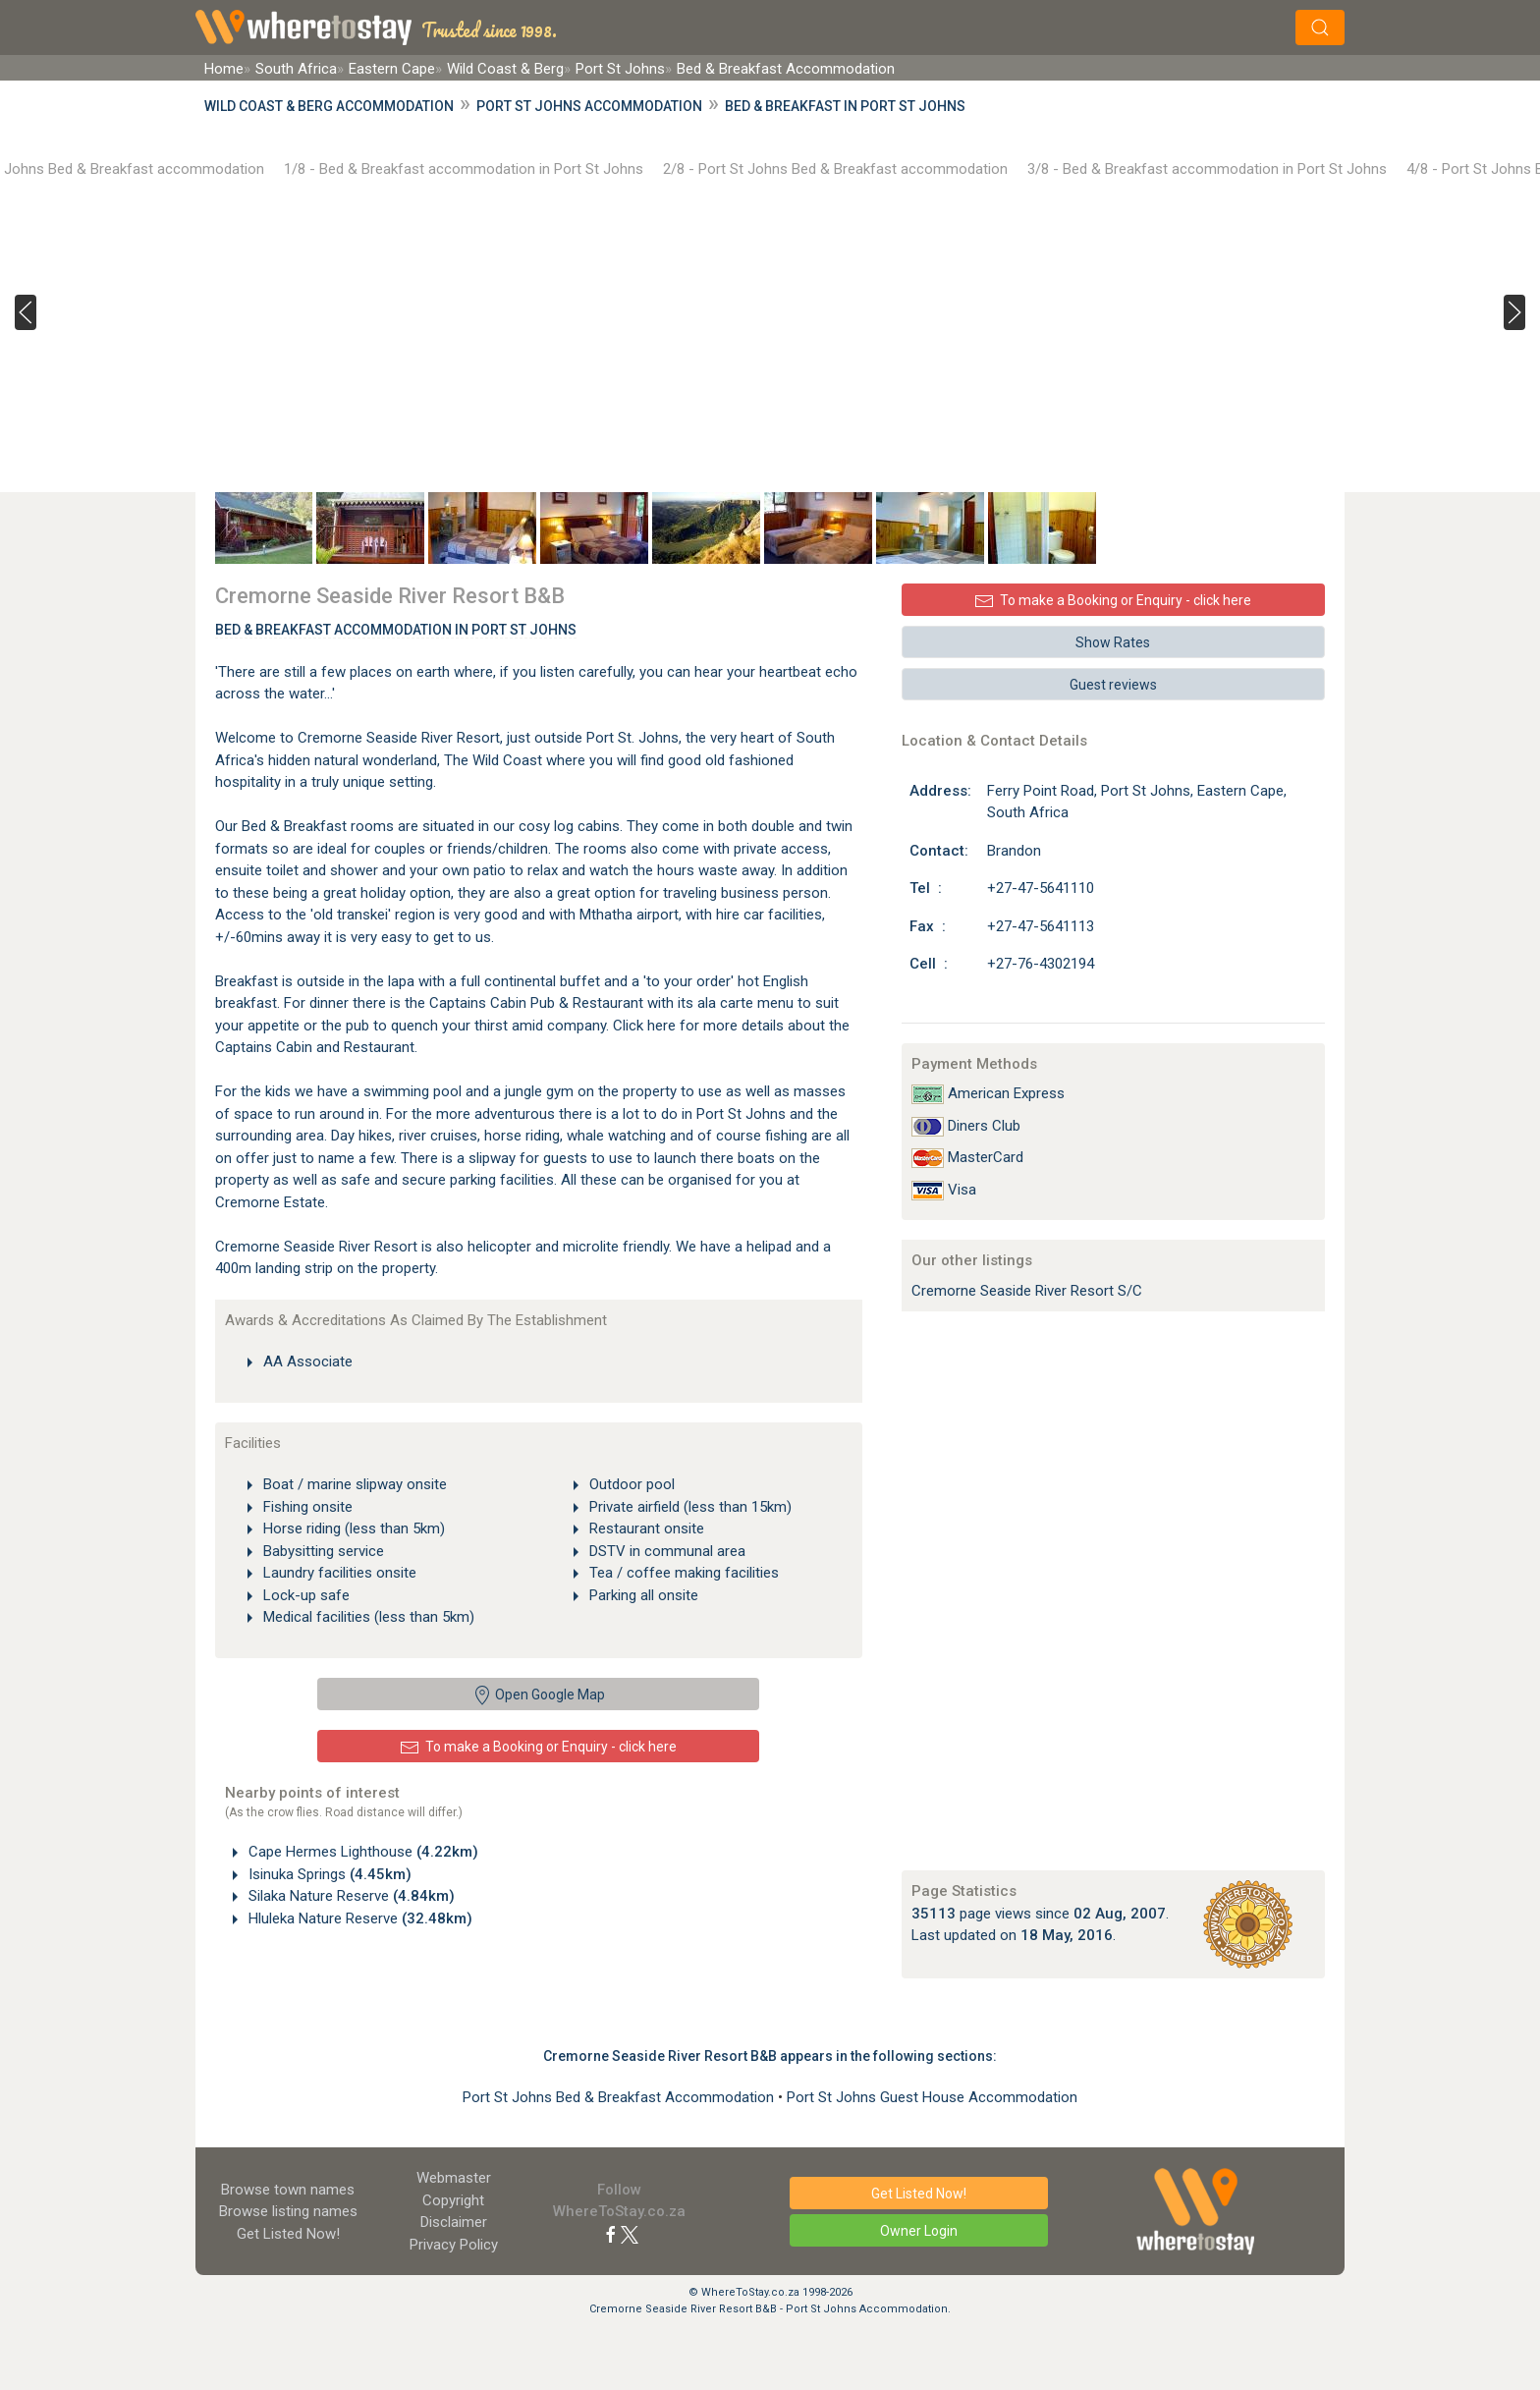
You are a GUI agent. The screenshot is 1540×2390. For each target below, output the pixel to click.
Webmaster (453, 2178)
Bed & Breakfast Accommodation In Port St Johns (396, 630)
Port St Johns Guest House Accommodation (932, 2097)
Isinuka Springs (328, 1874)
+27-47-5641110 (1040, 888)
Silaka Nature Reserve (350, 1896)
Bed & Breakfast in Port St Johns (845, 106)
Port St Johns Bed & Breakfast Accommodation (620, 2097)
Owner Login (919, 2231)
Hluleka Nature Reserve (358, 1918)
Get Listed (288, 2234)
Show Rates (1112, 642)
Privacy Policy (454, 2244)
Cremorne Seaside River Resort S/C (1026, 1291)
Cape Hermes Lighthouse (361, 1852)
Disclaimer (453, 2222)
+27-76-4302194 (1040, 964)
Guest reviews (1113, 685)
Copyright (453, 2200)
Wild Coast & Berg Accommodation (329, 106)
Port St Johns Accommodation (589, 106)
